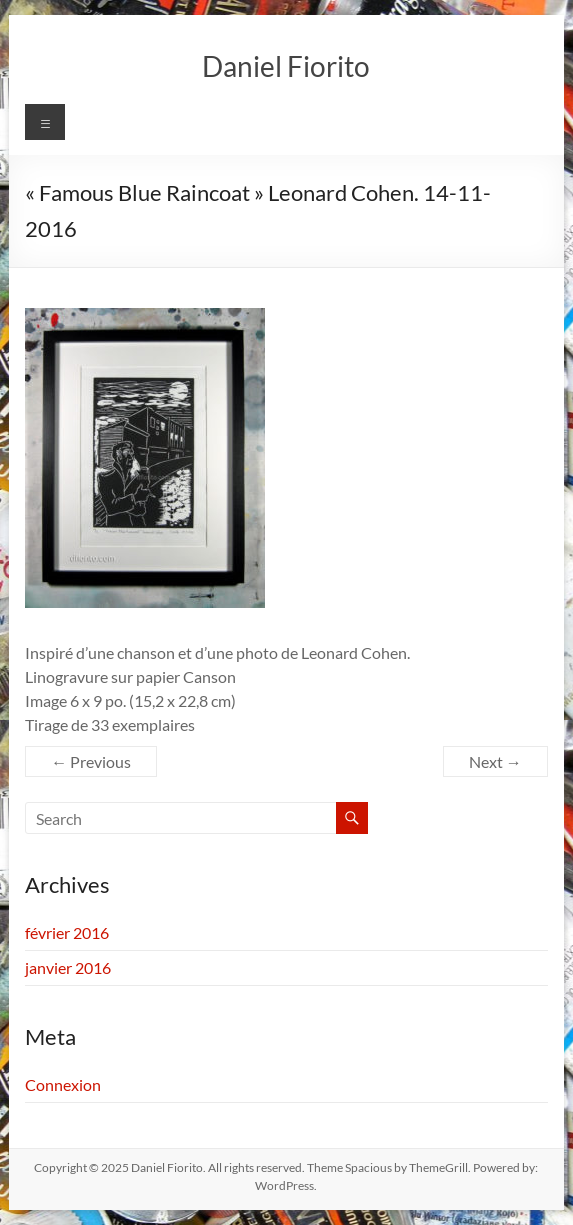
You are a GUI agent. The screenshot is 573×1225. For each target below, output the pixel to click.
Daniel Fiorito (286, 66)
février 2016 (67, 932)
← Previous (91, 761)
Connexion (63, 1084)
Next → (495, 761)
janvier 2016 (68, 967)
